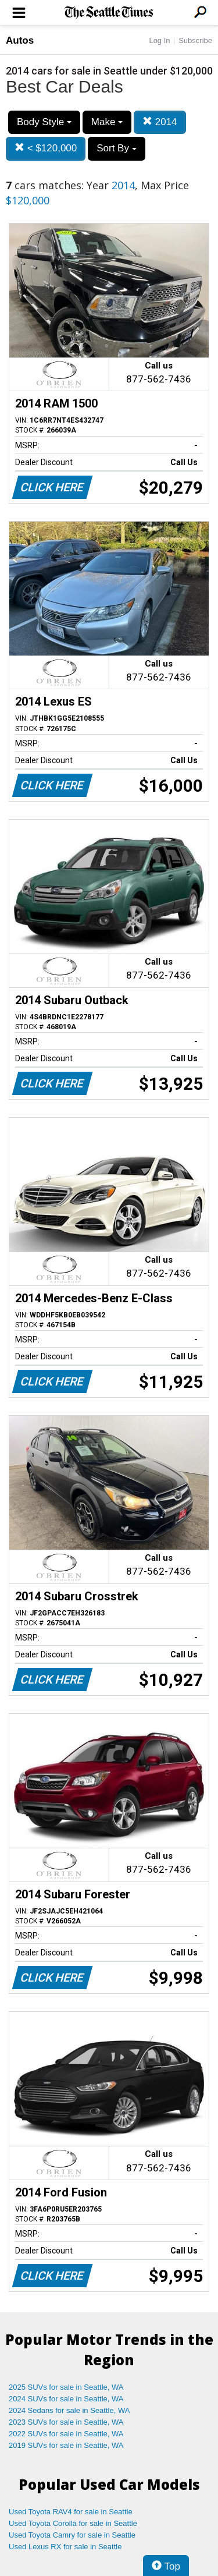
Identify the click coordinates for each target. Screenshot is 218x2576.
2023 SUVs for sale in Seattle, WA (66, 2422)
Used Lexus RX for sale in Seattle (65, 2546)
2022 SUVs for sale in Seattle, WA (66, 2433)
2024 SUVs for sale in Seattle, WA (66, 2398)
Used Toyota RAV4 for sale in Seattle (71, 2511)
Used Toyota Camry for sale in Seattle (72, 2535)
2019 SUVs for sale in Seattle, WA (66, 2445)
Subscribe (195, 40)
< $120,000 (46, 148)
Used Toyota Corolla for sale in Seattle (73, 2523)
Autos (20, 40)
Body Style (44, 121)
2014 (159, 121)
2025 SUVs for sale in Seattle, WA (66, 2387)
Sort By (116, 148)
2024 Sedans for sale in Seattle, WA (69, 2410)
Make (107, 121)
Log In (159, 40)
